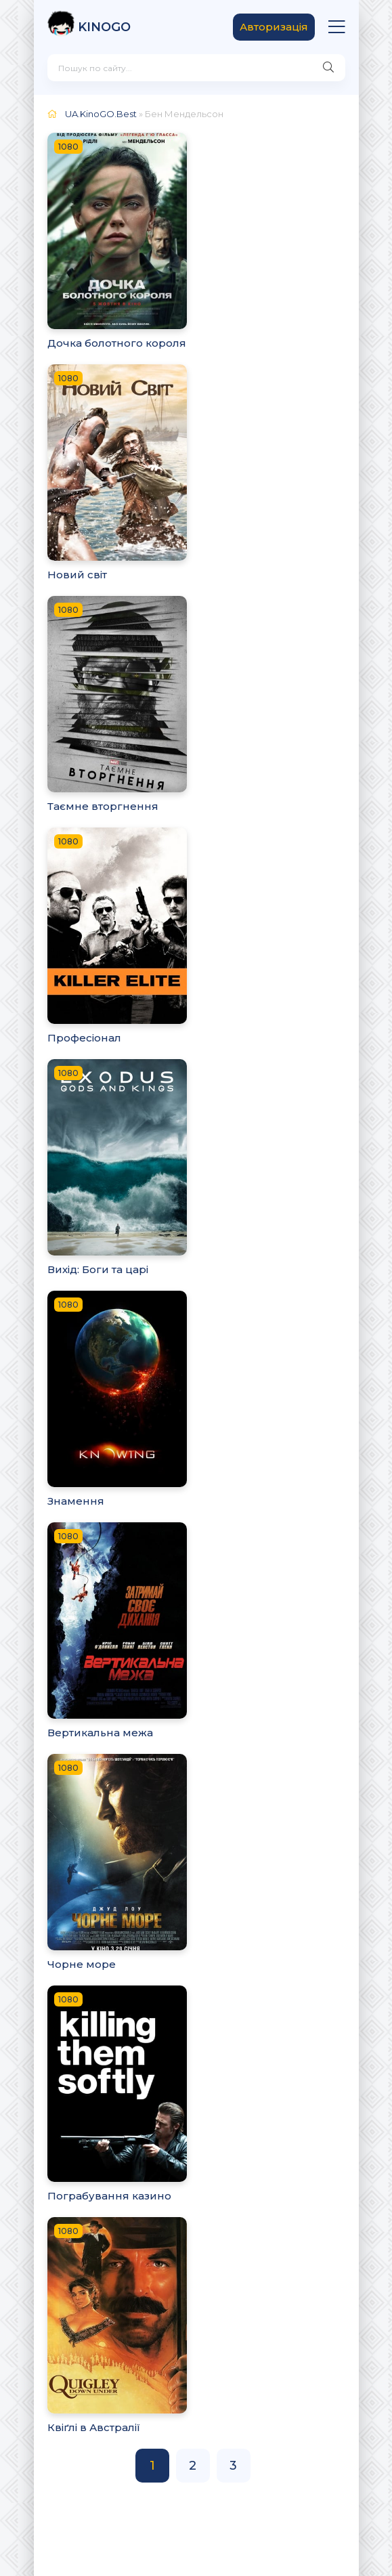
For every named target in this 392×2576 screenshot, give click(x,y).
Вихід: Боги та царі (97, 1269)
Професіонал (84, 1037)
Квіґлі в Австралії (93, 2427)
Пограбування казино (109, 2195)
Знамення (75, 1501)
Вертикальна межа (100, 1732)
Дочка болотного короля (116, 343)
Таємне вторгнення (102, 806)
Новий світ (77, 574)
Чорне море (81, 1964)
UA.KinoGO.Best (101, 113)
